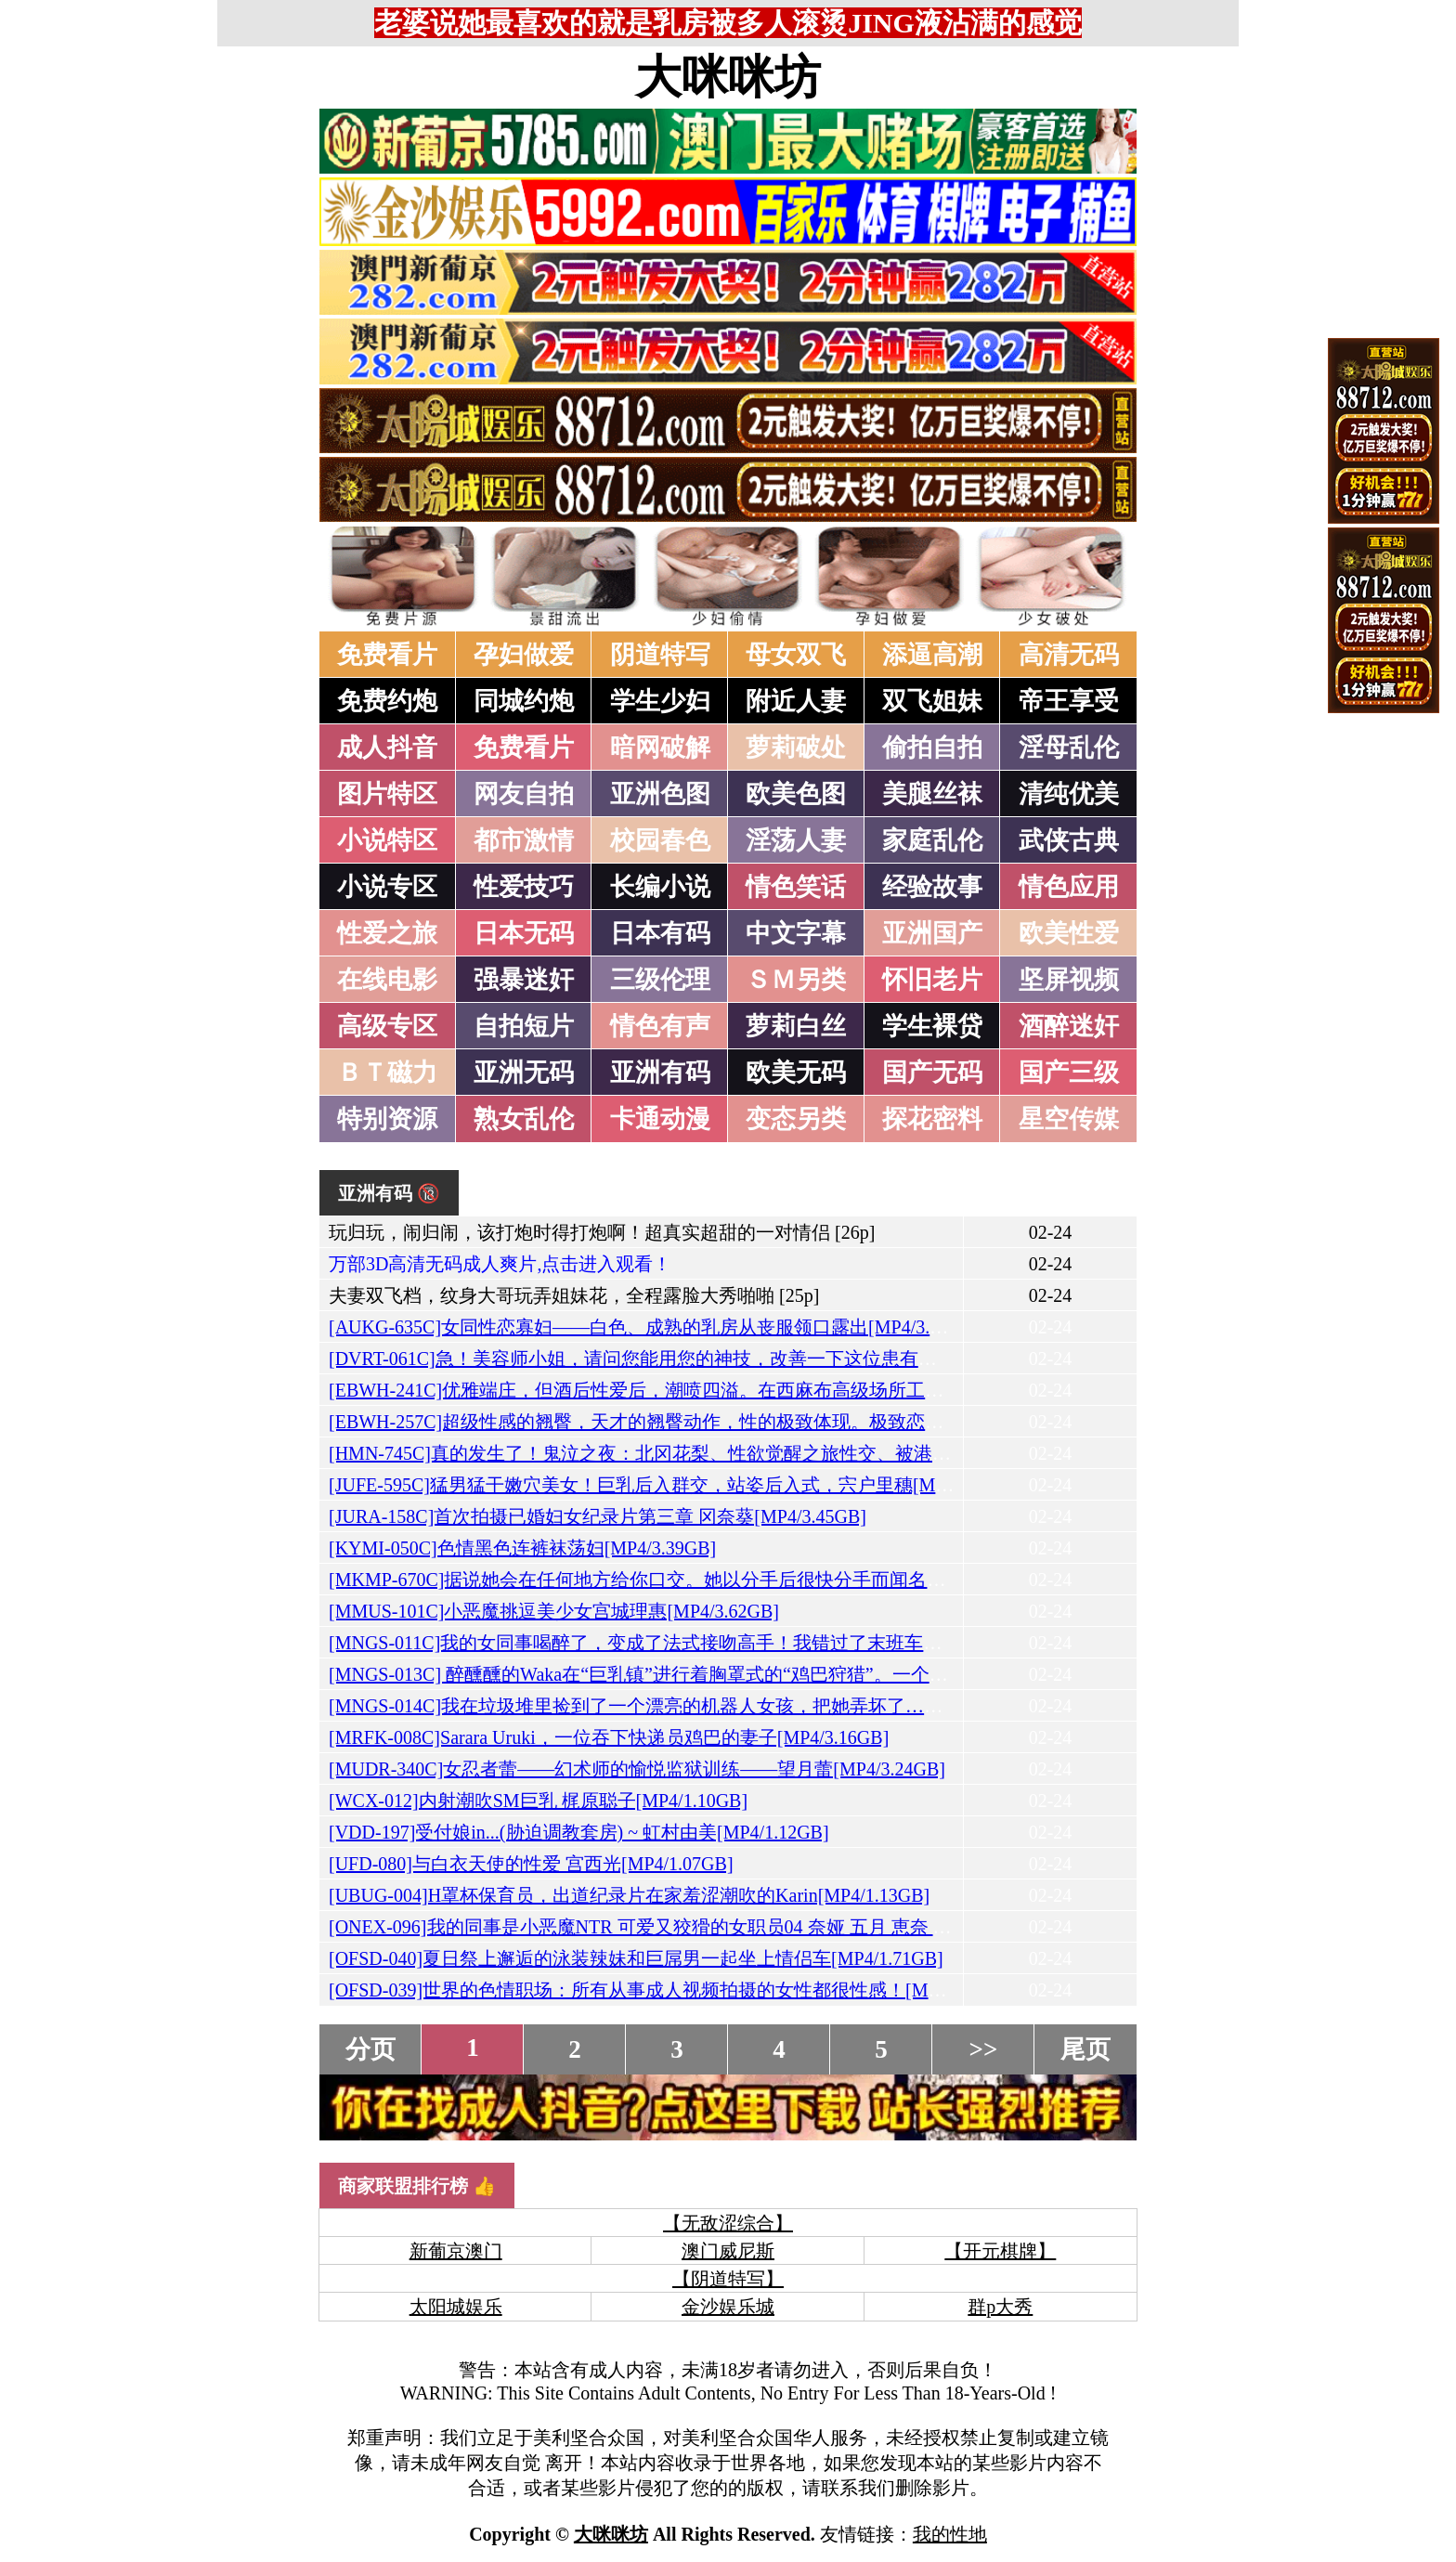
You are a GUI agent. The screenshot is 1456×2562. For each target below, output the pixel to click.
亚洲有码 (660, 1072)
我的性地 (950, 2534)
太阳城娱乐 (456, 2306)
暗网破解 (660, 747)
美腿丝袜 (932, 794)
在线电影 (387, 980)
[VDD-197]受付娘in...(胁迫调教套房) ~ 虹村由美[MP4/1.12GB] (579, 1832)
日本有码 (660, 933)
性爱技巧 (524, 887)
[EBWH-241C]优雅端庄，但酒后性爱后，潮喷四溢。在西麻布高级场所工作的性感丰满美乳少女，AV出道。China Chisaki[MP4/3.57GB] (878, 1390)
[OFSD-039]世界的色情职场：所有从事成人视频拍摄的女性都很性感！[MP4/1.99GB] (673, 1990)
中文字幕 (796, 933)
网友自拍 (524, 794)
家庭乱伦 (932, 840)
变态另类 (796, 1119)
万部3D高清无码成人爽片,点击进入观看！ (500, 1264)
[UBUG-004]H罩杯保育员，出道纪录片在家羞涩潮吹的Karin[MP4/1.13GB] (629, 1895)
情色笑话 (796, 887)
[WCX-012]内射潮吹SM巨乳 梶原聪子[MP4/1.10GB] (538, 1800)
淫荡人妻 (796, 840)
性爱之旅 (387, 933)
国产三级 (1069, 1072)
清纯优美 (1069, 794)
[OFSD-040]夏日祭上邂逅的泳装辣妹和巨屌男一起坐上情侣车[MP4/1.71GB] (636, 1958)
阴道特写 (660, 655)
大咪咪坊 (728, 77)
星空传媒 (1069, 1119)
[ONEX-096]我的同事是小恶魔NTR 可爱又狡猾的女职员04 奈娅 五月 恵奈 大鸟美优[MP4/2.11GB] (723, 1927)
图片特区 (387, 794)
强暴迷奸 (524, 980)
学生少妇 (660, 701)
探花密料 (932, 1119)
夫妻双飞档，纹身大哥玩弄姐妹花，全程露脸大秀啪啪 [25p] (574, 1295)
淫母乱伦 (1069, 747)
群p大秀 (1000, 2306)
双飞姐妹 (932, 701)
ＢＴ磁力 (387, 1072)
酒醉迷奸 (1069, 1026)
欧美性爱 (1069, 933)
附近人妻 (796, 701)
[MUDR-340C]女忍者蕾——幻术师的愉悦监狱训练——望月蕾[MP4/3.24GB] (637, 1769)
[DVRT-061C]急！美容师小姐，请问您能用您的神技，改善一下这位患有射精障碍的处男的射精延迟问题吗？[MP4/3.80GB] (828, 1358)
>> (983, 2049)
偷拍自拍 (932, 747)
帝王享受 (1069, 701)
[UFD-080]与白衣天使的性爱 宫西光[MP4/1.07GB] (531, 1863)
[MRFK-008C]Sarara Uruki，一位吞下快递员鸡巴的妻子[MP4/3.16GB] (609, 1737)
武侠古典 (1069, 840)
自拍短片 (524, 1026)
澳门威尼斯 (728, 2251)
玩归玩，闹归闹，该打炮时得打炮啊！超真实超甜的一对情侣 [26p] (602, 1232)
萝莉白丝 (796, 1026)
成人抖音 (387, 747)
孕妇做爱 (524, 655)
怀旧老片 (932, 980)
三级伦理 (660, 980)
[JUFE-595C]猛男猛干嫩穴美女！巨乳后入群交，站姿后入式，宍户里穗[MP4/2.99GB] (676, 1485)
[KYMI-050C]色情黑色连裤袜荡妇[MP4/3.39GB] (522, 1548)
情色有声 (660, 1026)
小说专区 (387, 887)
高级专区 (387, 1026)
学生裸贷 (932, 1026)
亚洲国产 (932, 933)
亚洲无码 (524, 1072)
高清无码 (1069, 655)
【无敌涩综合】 (728, 2223)
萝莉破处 (796, 747)
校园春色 (660, 840)
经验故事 (932, 887)
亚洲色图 (660, 794)
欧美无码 (796, 1072)
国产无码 (932, 1072)
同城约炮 (524, 701)
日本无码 (524, 933)
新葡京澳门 (456, 2251)
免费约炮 (387, 701)
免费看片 (387, 655)
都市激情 (524, 840)
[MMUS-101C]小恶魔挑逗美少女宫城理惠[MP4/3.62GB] (554, 1611)
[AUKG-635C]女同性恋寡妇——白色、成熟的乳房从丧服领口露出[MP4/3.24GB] (655, 1327)
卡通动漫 (660, 1119)
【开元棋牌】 (1000, 2251)
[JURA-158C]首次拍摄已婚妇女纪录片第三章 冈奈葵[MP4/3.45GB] (597, 1516)
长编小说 (660, 887)
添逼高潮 (932, 655)
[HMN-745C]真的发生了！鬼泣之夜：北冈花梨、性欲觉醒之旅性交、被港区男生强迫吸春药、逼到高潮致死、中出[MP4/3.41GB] (854, 1453)
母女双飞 (796, 655)
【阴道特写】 (728, 2279)
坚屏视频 (1069, 980)
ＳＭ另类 (796, 980)
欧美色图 (796, 794)
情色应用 (1069, 887)
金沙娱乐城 (728, 2306)
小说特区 (387, 840)
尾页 (1085, 2049)
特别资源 (387, 1119)
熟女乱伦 (524, 1119)
